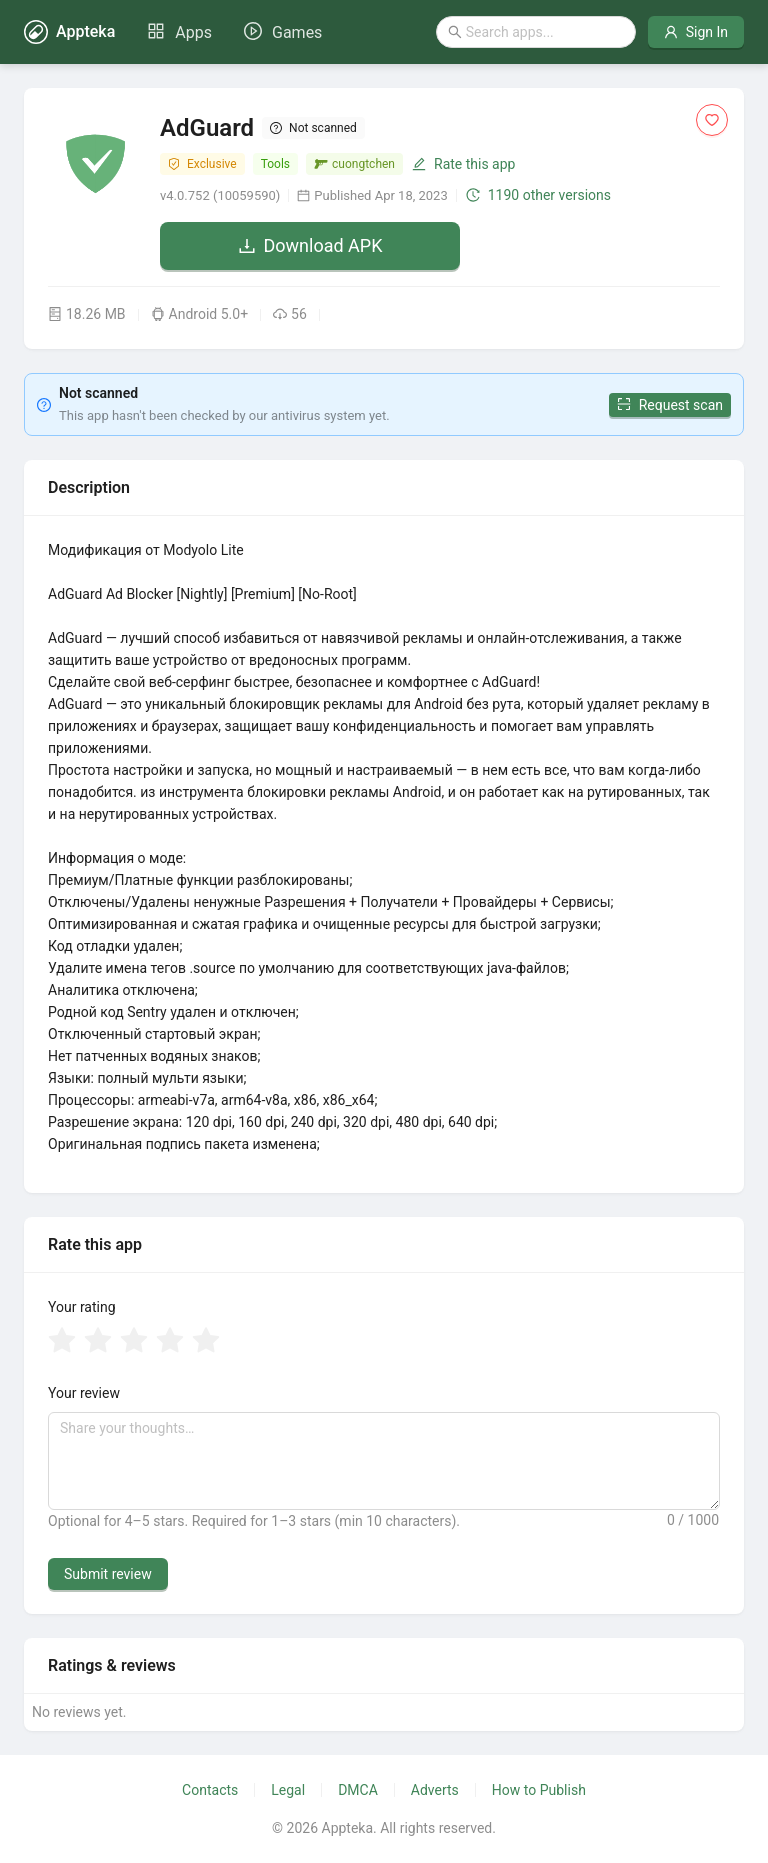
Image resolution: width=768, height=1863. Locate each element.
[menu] (234, 32)
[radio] (62, 1342)
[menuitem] (179, 33)
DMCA (358, 1790)
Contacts (210, 1790)
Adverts (435, 1790)
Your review (84, 1393)
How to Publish (539, 1790)
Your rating (82, 1307)
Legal (288, 1790)
